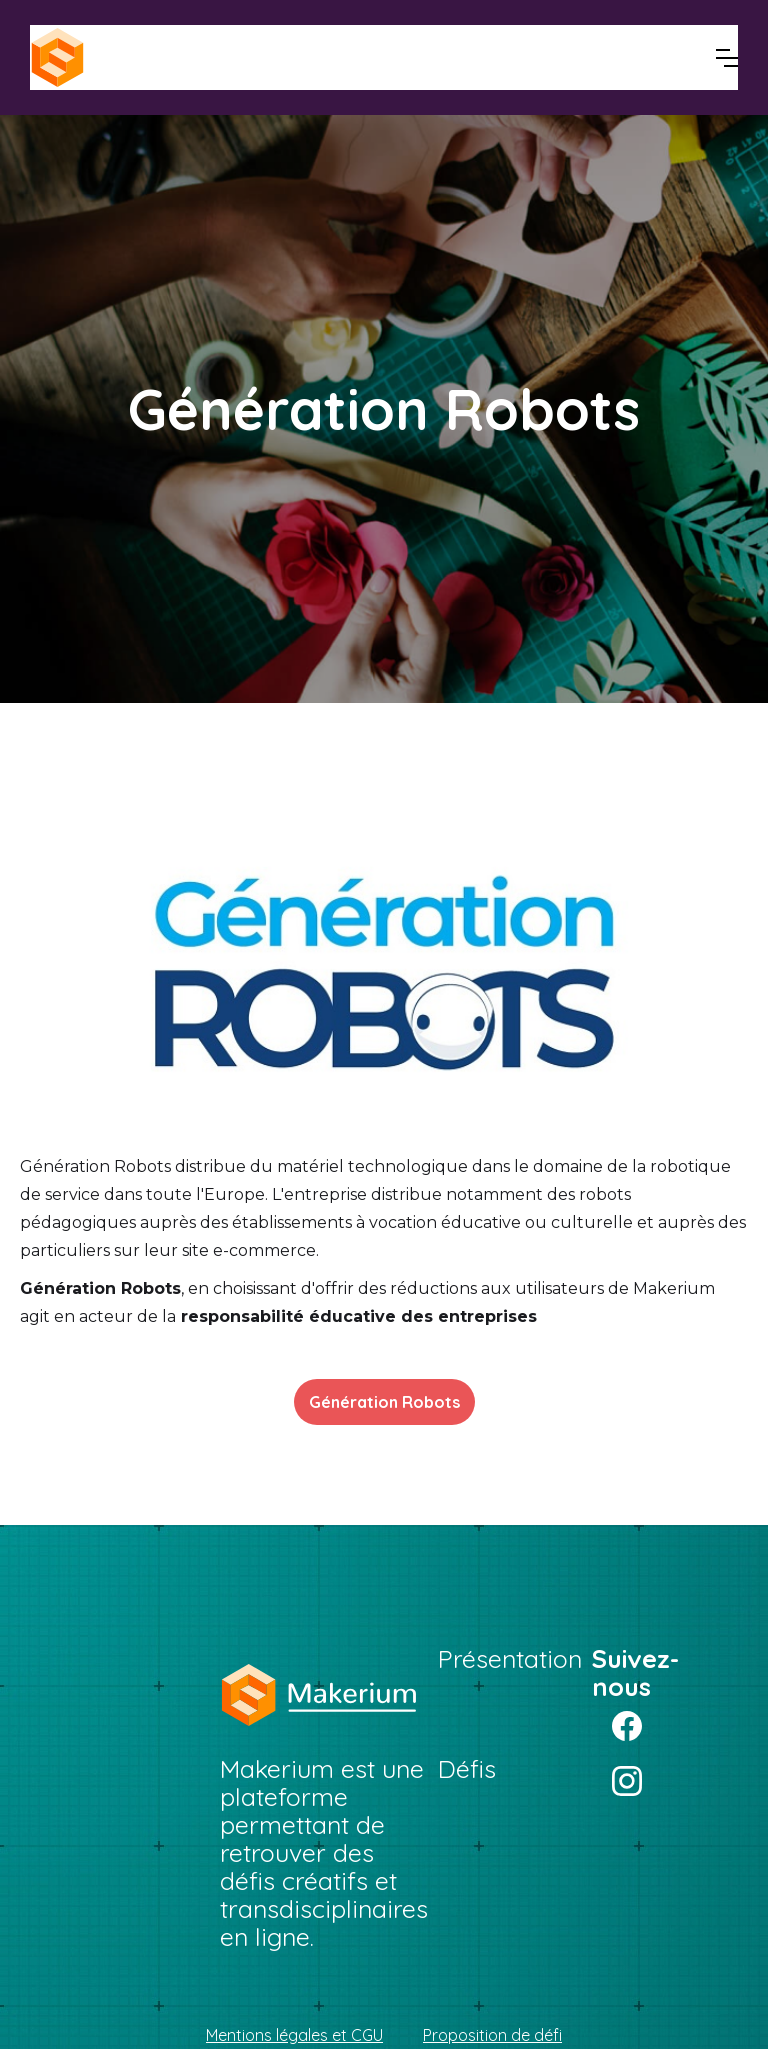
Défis (467, 1769)
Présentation (510, 1659)
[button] (727, 58)
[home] (130, 57)
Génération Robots (384, 1402)
